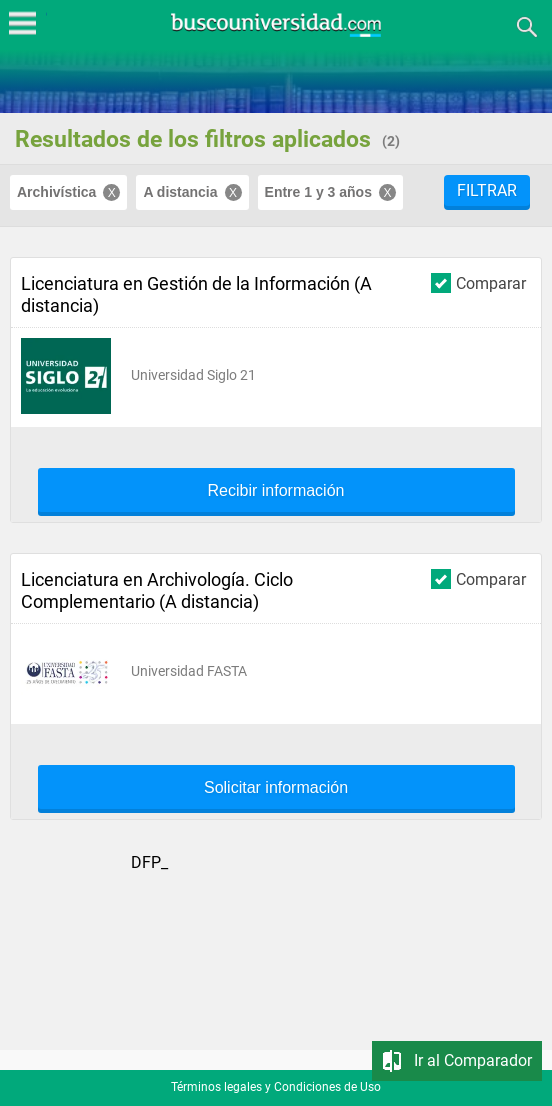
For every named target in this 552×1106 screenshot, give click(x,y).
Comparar (478, 282)
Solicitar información (276, 788)
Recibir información (276, 491)
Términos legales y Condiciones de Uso (276, 1087)
